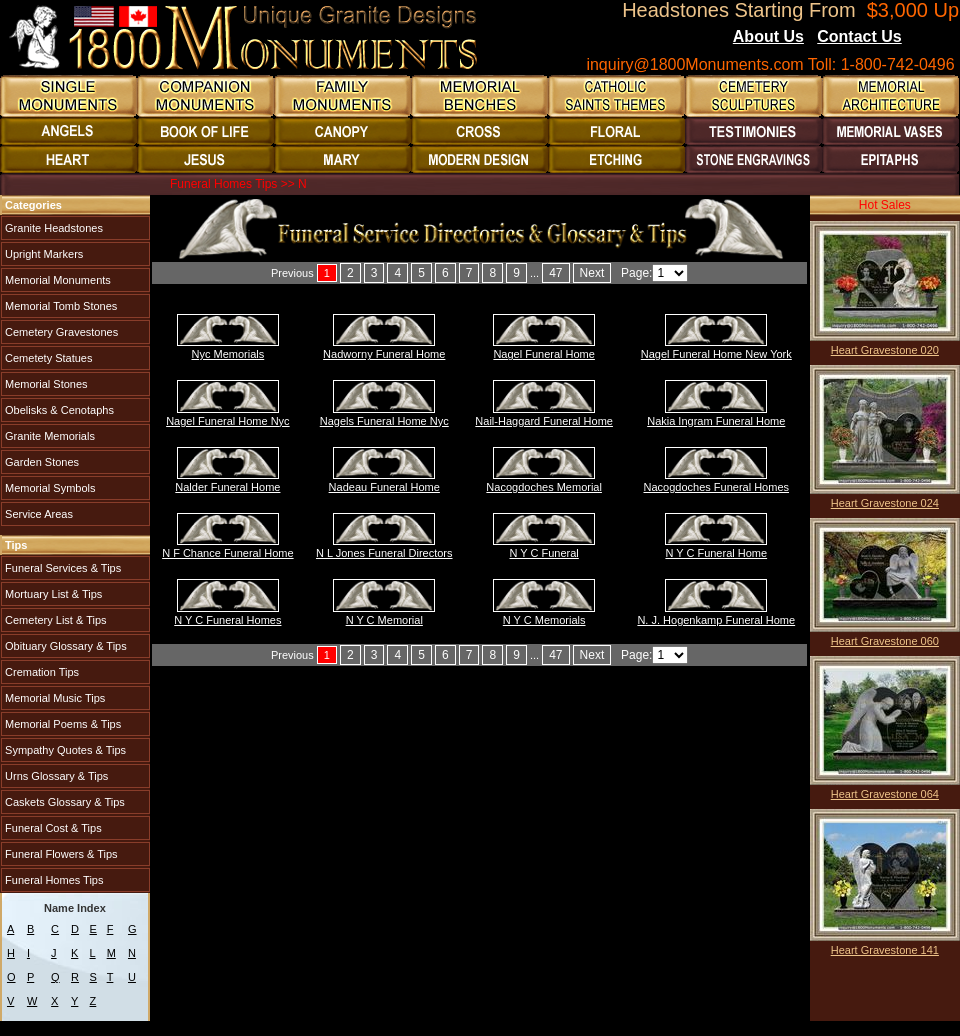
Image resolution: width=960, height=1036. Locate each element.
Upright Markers (42, 254)
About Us (768, 36)
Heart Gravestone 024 (885, 503)
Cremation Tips (40, 672)
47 (555, 273)
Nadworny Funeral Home (384, 354)
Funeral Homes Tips (52, 880)
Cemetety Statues (47, 358)
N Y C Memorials (544, 620)
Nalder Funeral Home (227, 487)
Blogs (929, 38)
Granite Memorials (48, 436)
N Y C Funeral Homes (227, 620)
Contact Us (859, 36)
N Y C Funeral (544, 553)
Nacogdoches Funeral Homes (717, 487)
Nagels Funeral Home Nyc (384, 421)
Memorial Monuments (56, 280)
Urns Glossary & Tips (55, 776)
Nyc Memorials (228, 354)
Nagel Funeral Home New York (716, 354)
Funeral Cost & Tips (52, 828)
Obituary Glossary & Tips (64, 646)
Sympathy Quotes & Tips (64, 750)
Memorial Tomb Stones (59, 306)
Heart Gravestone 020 (885, 350)
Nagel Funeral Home (544, 354)
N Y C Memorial (384, 620)
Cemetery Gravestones (60, 332)
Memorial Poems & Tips (61, 724)
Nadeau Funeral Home (384, 487)
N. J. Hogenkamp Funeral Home (716, 620)
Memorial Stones (45, 384)
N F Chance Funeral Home (227, 553)
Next (592, 273)
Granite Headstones (52, 228)
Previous (292, 273)
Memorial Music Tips (53, 698)
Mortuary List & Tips (52, 594)
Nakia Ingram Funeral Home (716, 421)
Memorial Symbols (49, 488)
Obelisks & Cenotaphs (58, 410)
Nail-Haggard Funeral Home (544, 421)
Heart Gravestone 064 (885, 794)
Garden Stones (40, 462)
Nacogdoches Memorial (544, 487)
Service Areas (37, 514)
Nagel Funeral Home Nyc (228, 421)
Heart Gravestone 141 (885, 950)
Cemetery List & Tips (54, 620)
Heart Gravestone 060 (885, 641)
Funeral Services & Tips (61, 568)
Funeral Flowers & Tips (60, 854)
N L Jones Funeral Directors (384, 553)
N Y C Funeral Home (716, 553)
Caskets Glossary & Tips (63, 802)
